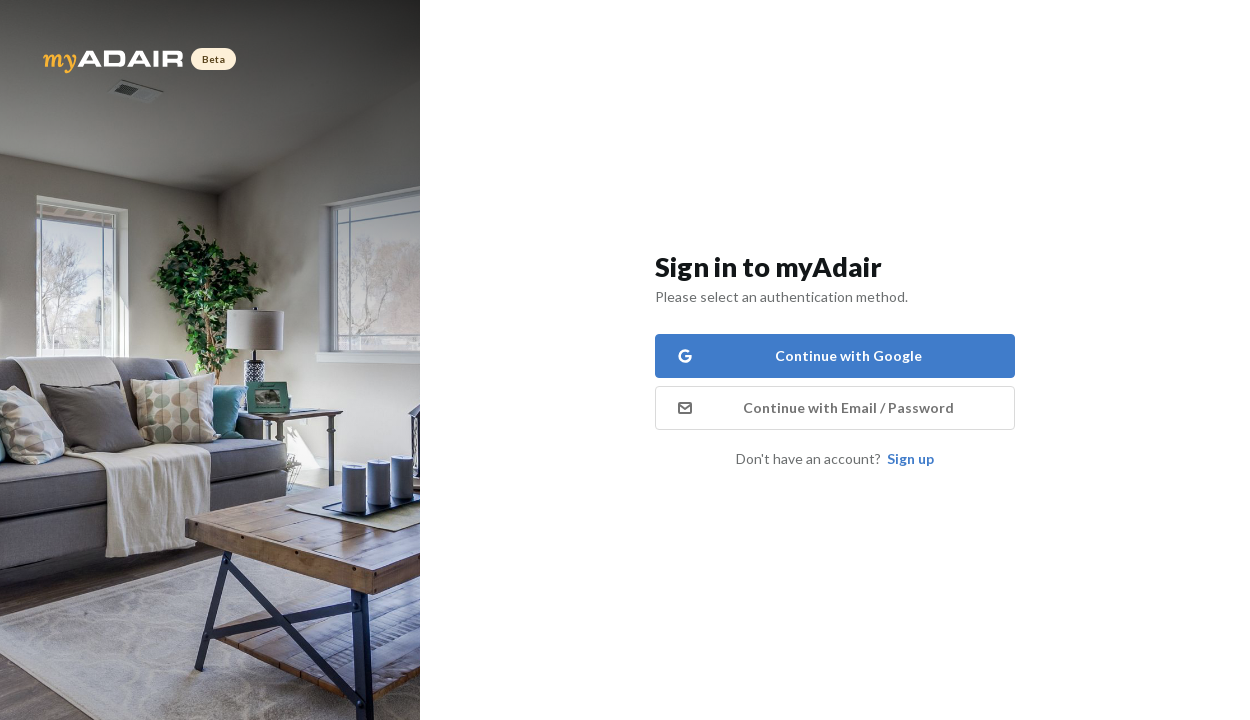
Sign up (910, 458)
